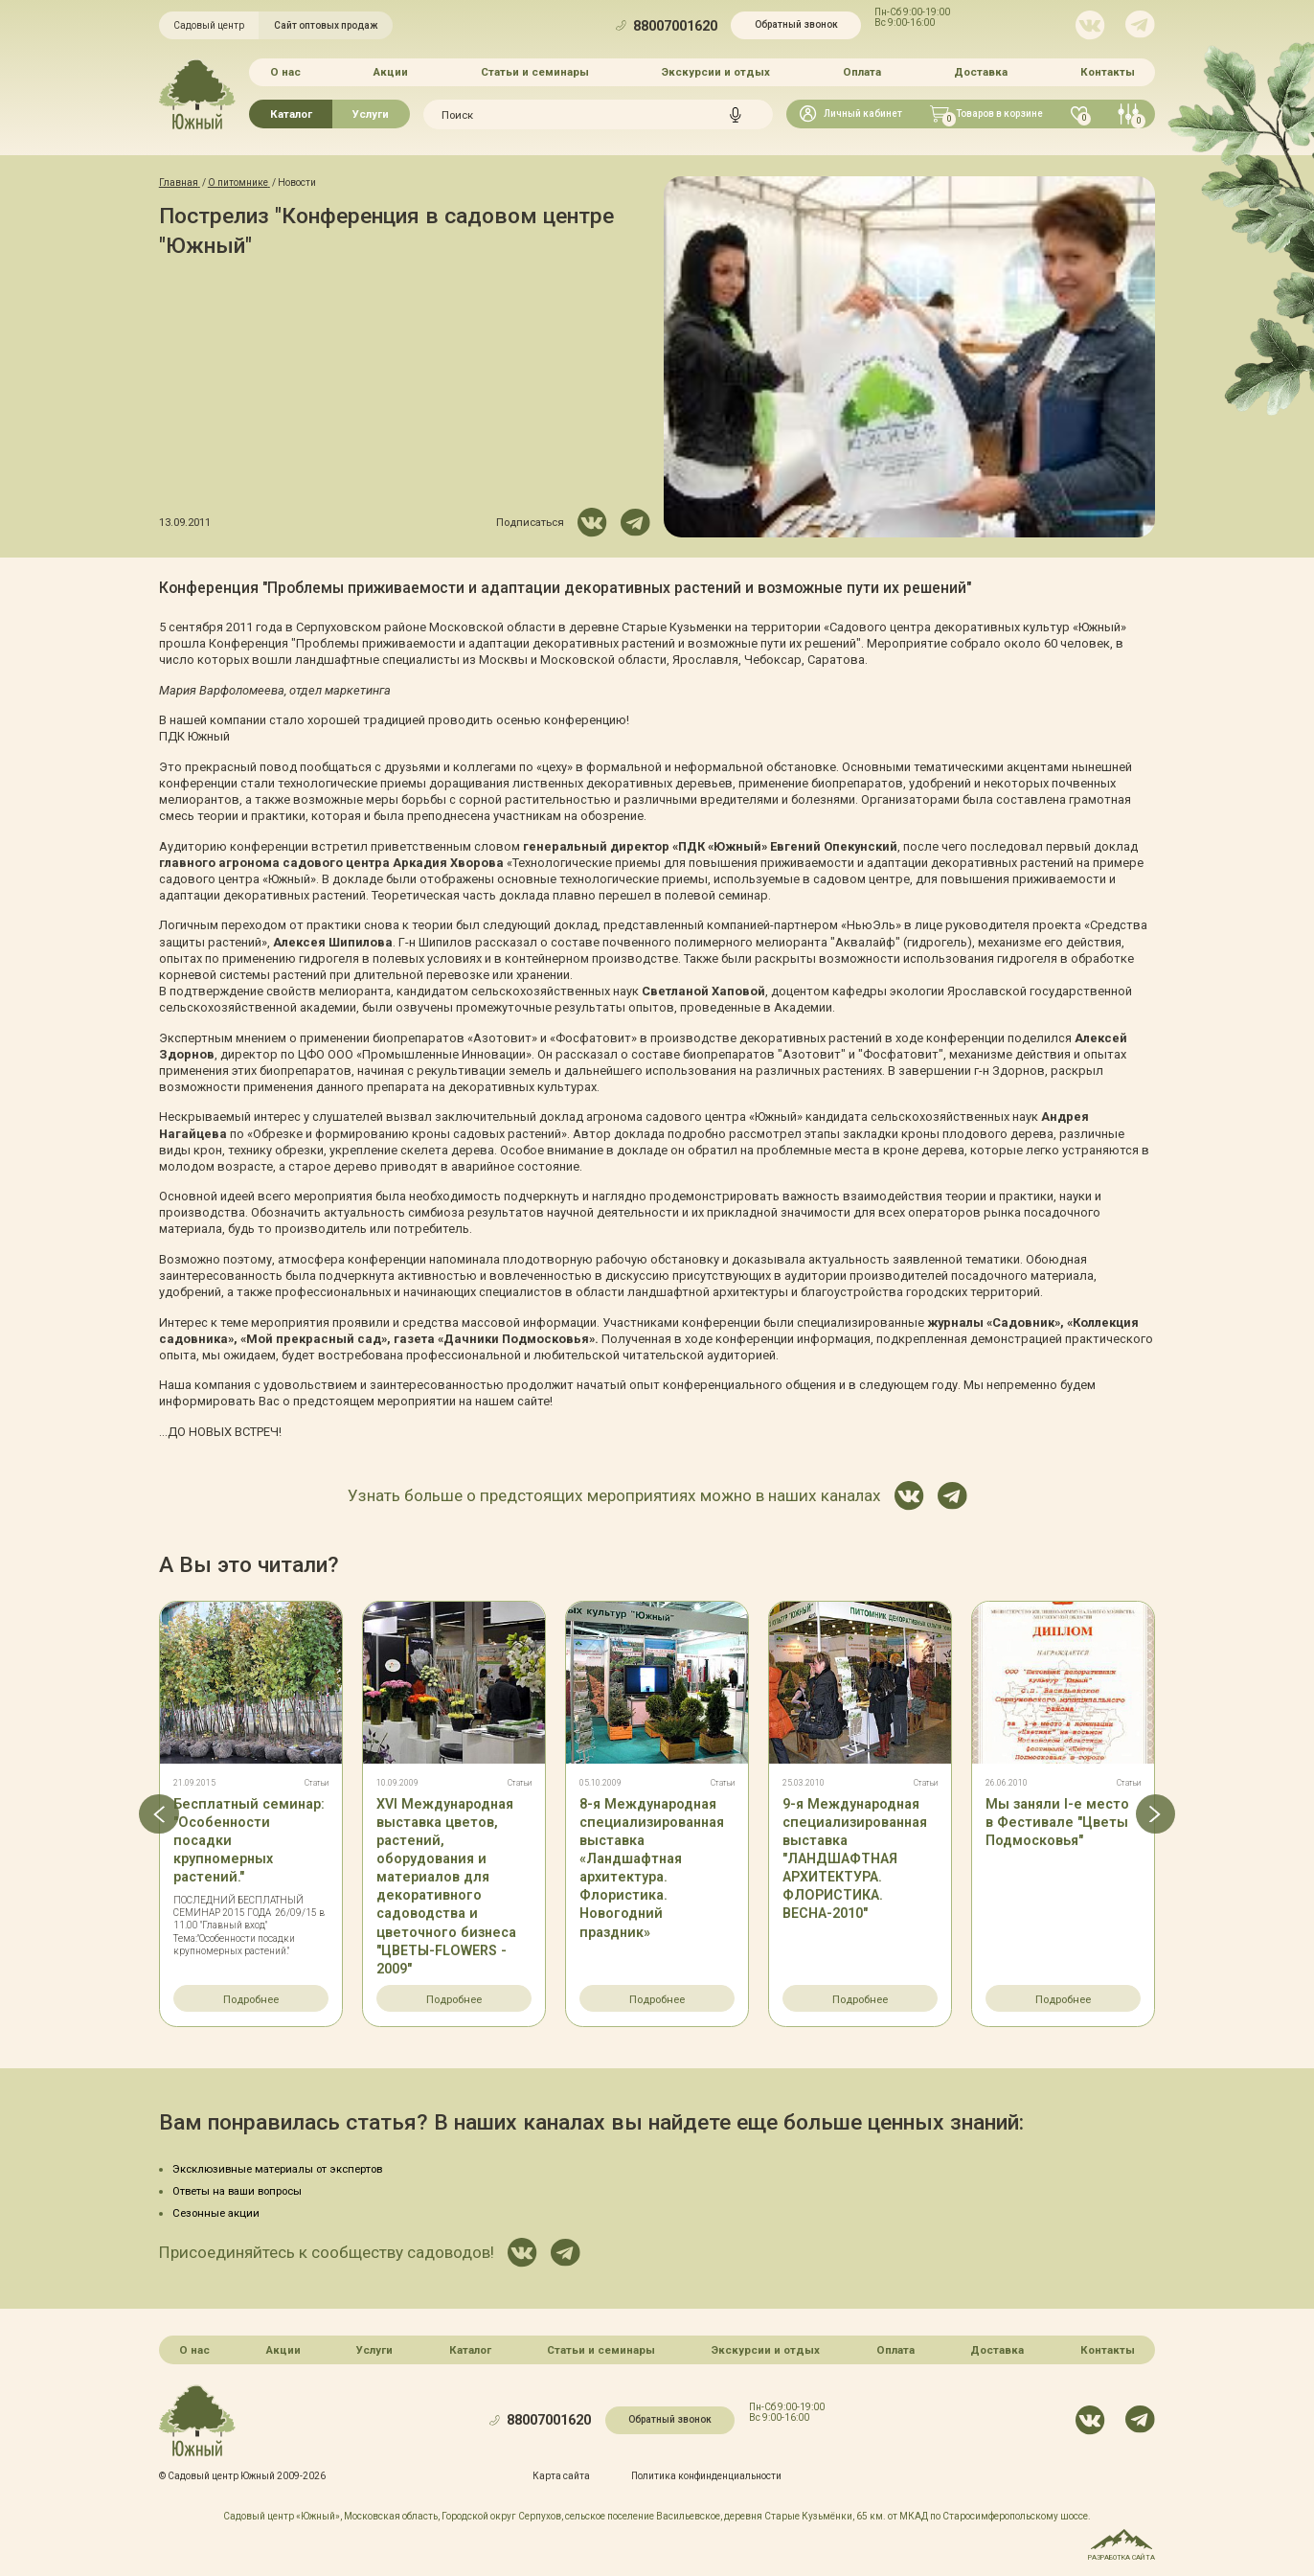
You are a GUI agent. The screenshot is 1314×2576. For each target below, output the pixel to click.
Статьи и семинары (535, 72)
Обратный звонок (796, 24)
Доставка (981, 72)
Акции (391, 72)
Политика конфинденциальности (706, 2476)
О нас (285, 72)
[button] (158, 1814)
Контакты (1107, 72)
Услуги (370, 114)
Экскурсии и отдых (716, 72)
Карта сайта (561, 2476)
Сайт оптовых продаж (326, 25)
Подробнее (251, 1999)
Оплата (862, 72)
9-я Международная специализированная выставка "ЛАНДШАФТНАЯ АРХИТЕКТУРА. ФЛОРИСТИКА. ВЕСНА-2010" (854, 1858)
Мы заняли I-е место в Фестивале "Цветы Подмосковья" (1057, 1822)
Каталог (291, 114)
